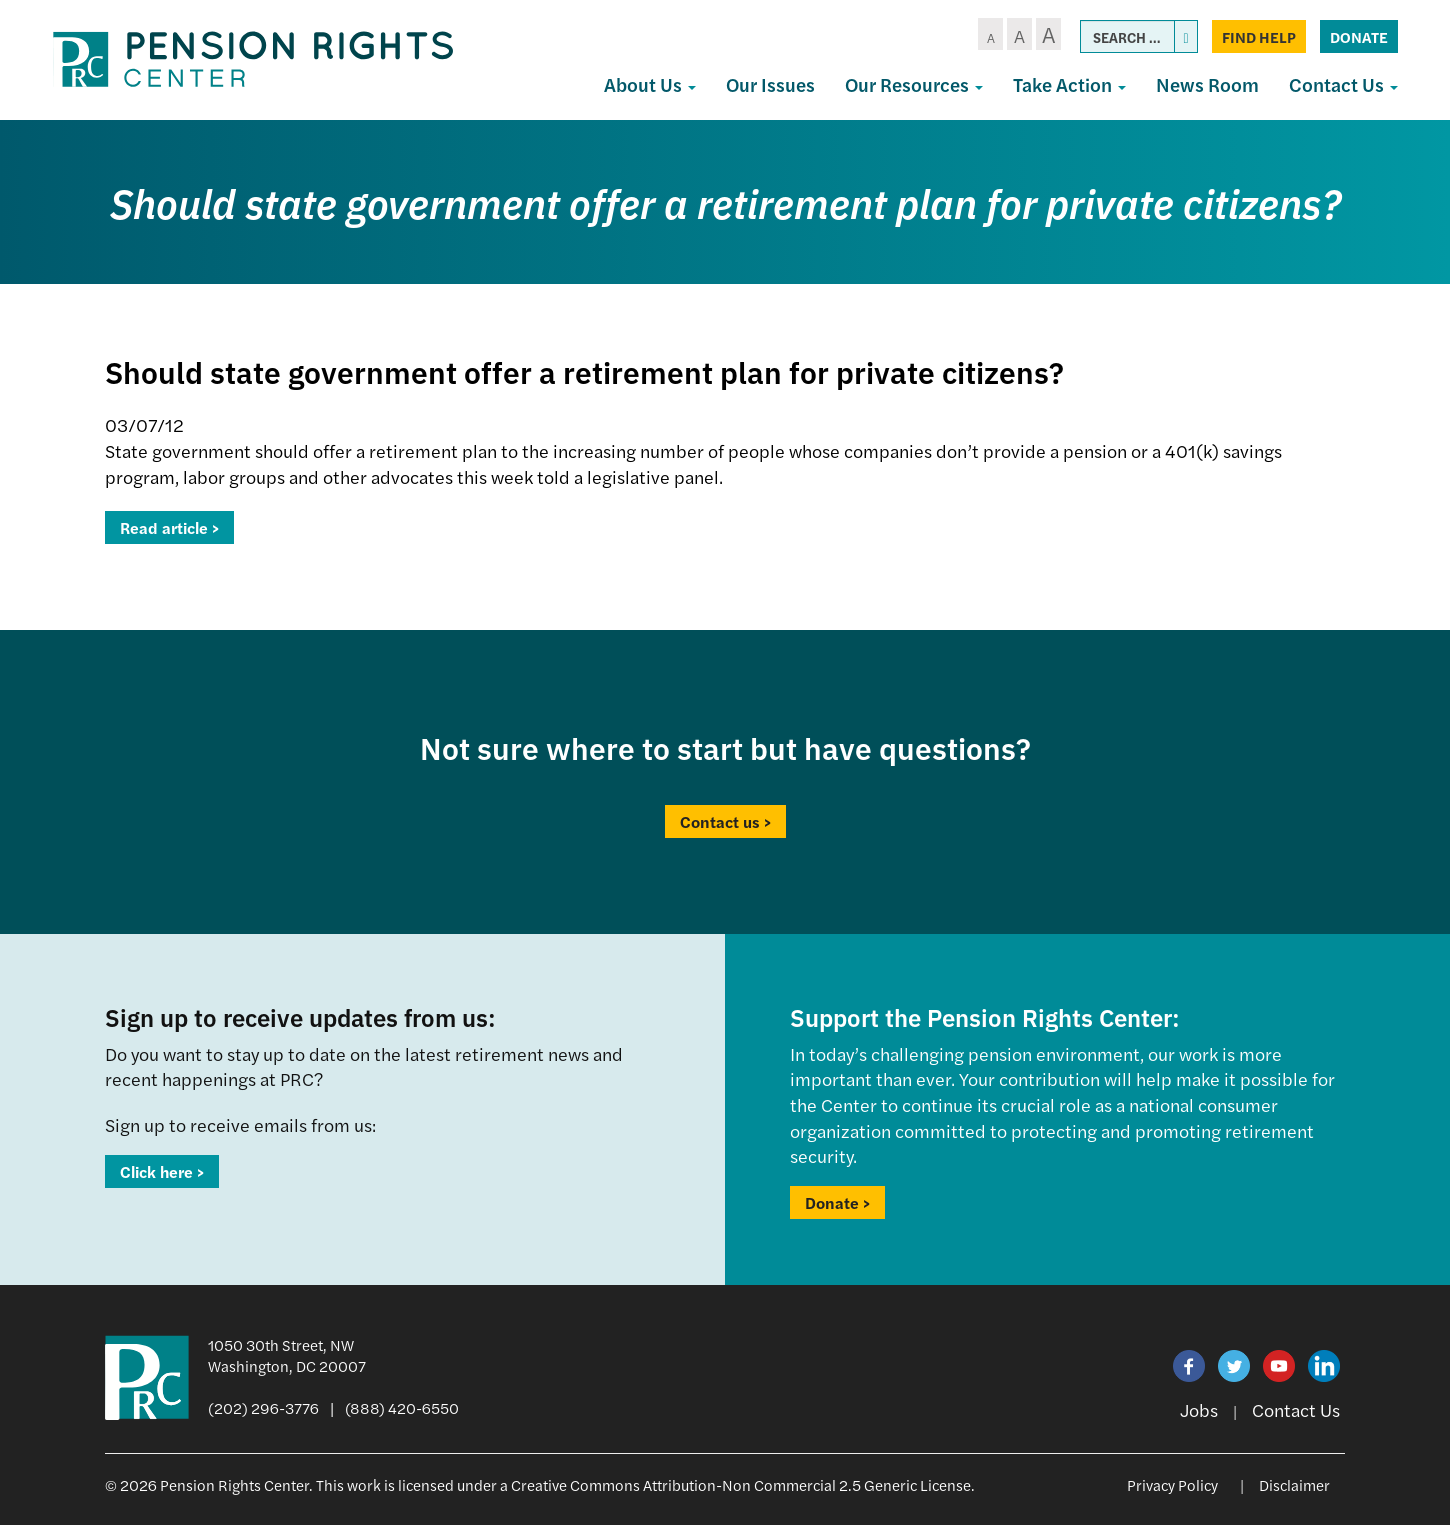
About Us (650, 84)
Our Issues (770, 84)
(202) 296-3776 (263, 1407)
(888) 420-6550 (402, 1407)
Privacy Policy (1172, 1484)
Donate (1359, 36)
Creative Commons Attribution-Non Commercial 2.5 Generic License (741, 1484)
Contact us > (725, 821)
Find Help (1259, 36)
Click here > (162, 1171)
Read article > (169, 527)
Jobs (1199, 1409)
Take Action (1069, 84)
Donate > (837, 1202)
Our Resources (914, 84)
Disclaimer (1294, 1484)
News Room (1207, 84)
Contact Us (1343, 84)
